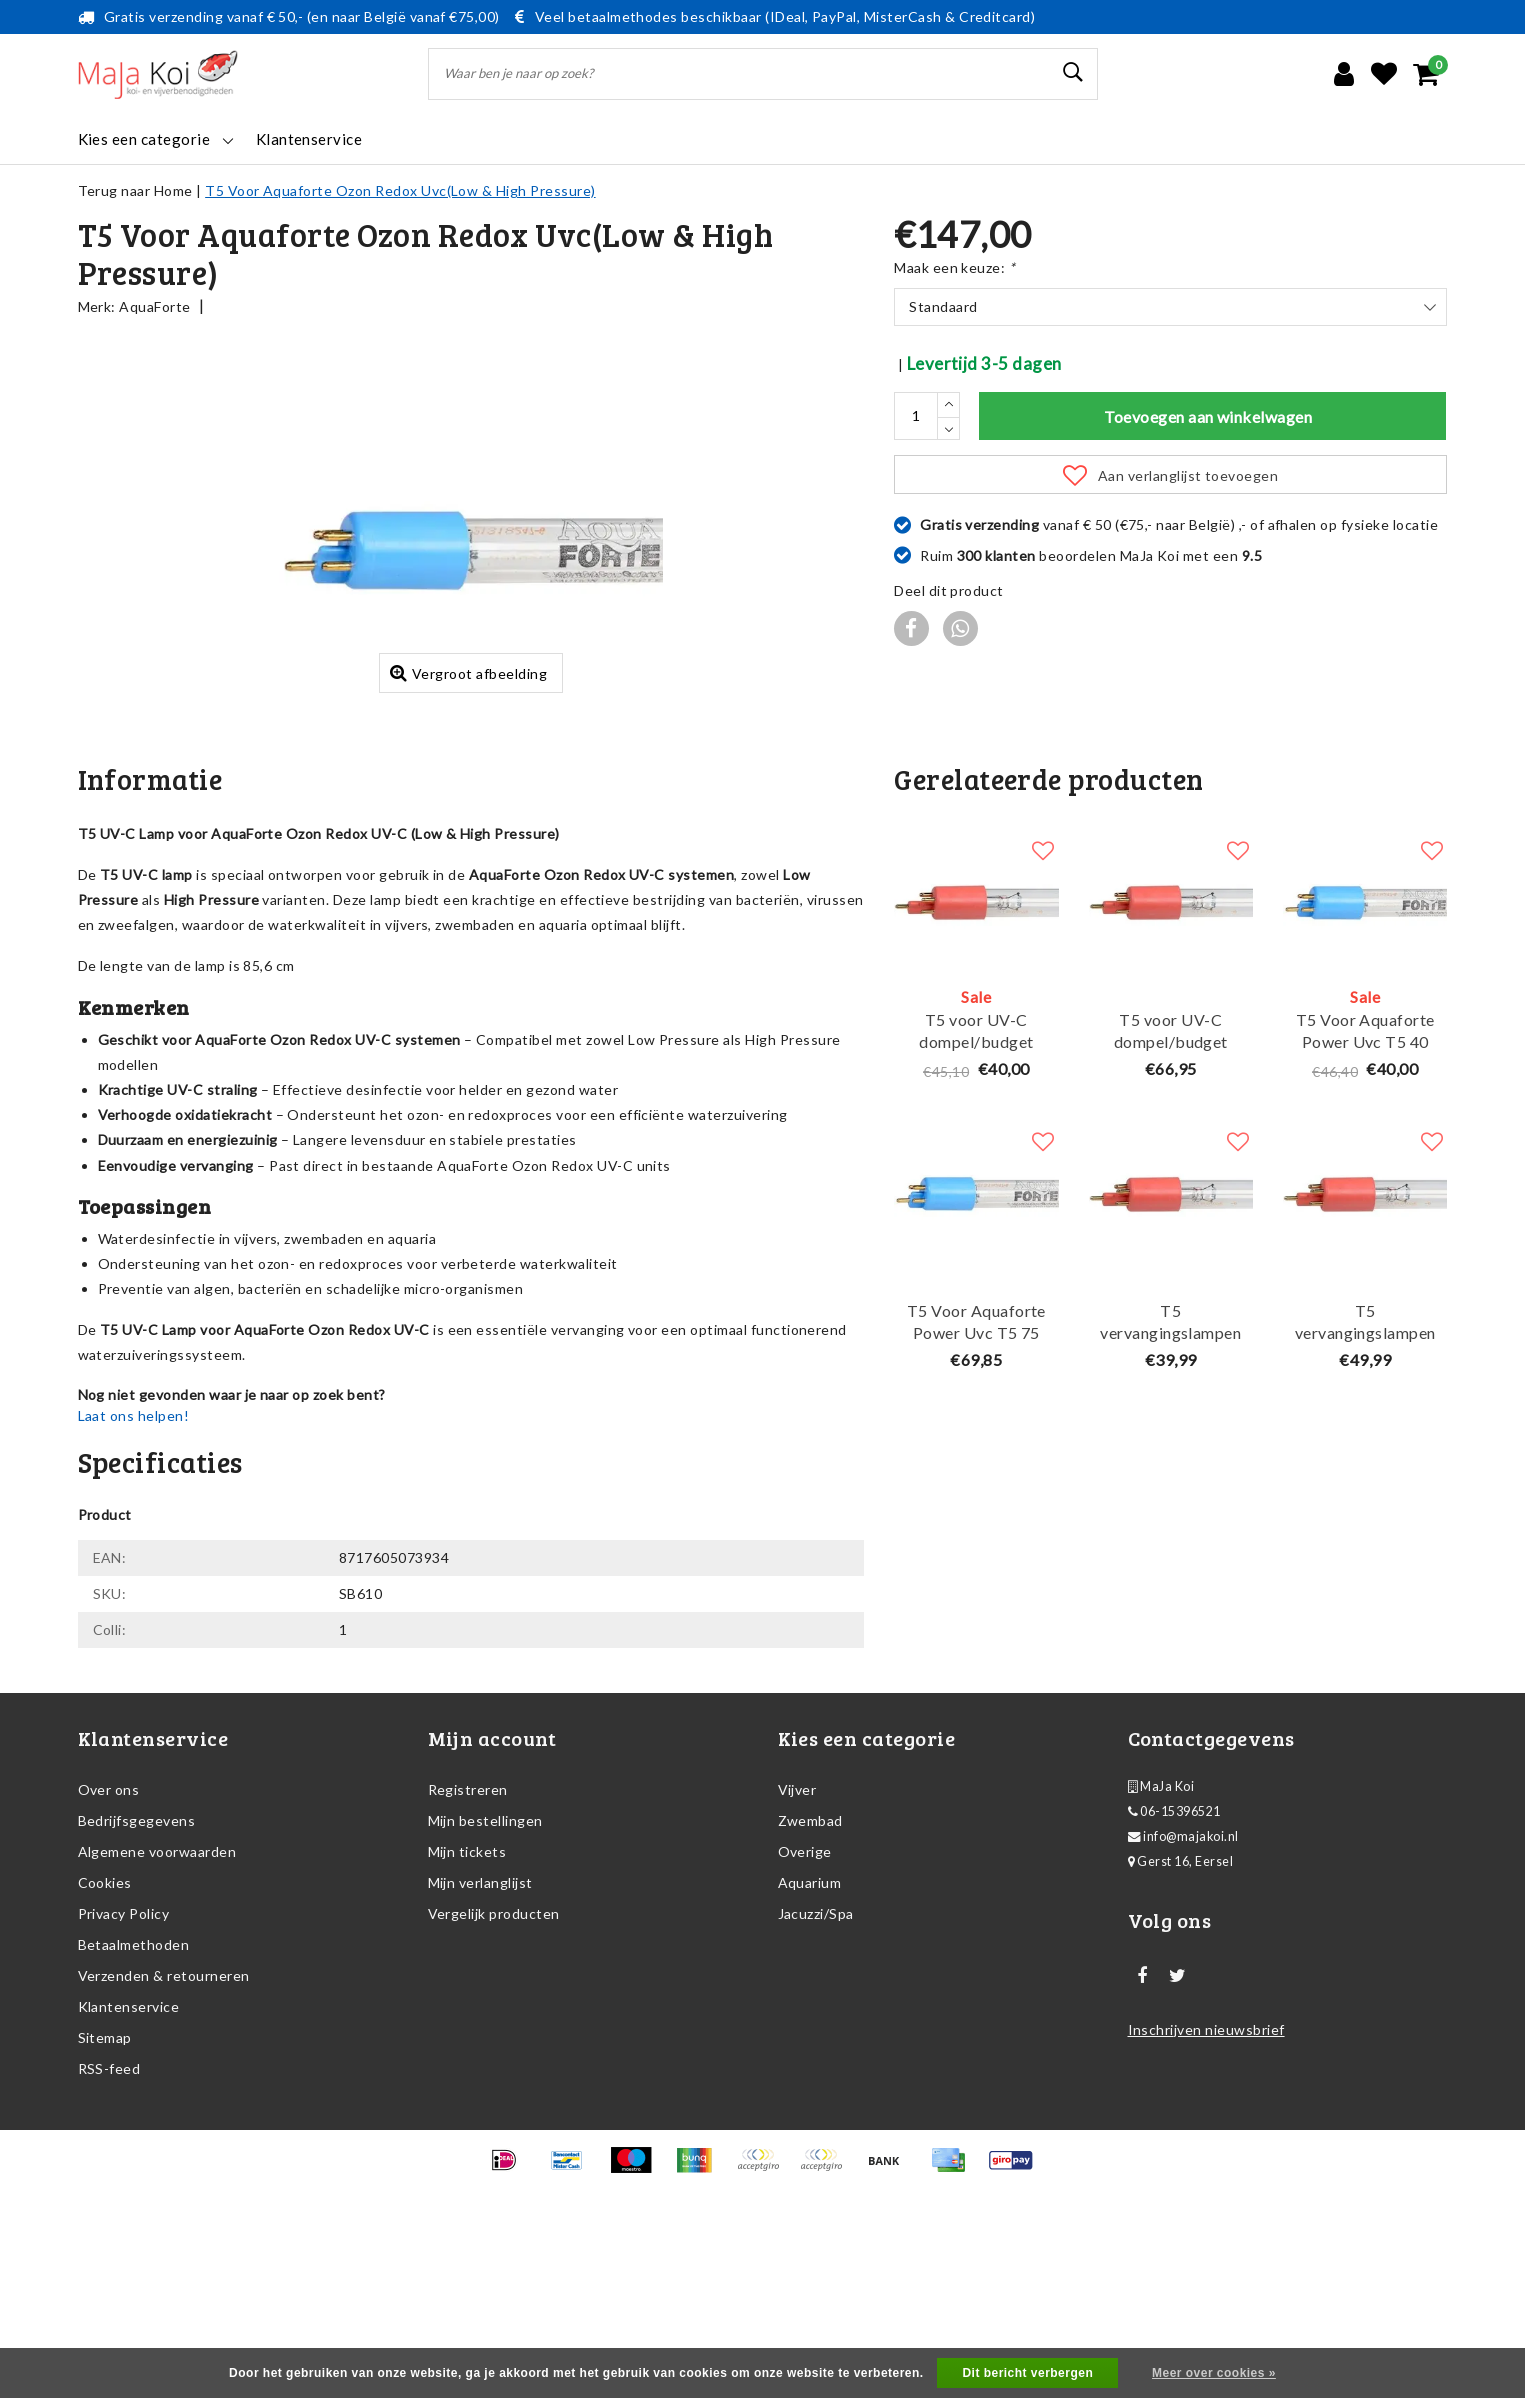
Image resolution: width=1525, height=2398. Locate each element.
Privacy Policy (124, 2079)
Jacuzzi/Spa (816, 2079)
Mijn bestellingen (485, 1986)
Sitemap (105, 2203)
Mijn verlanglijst (480, 2048)
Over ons (109, 1955)
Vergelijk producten (494, 2079)
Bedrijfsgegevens (137, 1986)
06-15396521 (1174, 1977)
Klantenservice (129, 2172)
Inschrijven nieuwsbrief (1206, 2195)
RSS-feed (109, 2234)
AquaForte (154, 306)
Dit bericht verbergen (1027, 2373)
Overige (805, 2017)
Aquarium (810, 2048)
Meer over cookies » (1214, 2373)
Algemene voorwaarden (157, 2017)
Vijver (797, 1955)
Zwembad (810, 1986)
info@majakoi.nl (1183, 2002)
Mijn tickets (467, 2017)
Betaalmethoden (134, 2110)
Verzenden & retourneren (164, 2141)
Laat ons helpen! (134, 1581)
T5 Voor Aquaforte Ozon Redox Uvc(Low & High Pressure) (400, 190)
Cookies (105, 2048)
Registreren (468, 1955)
